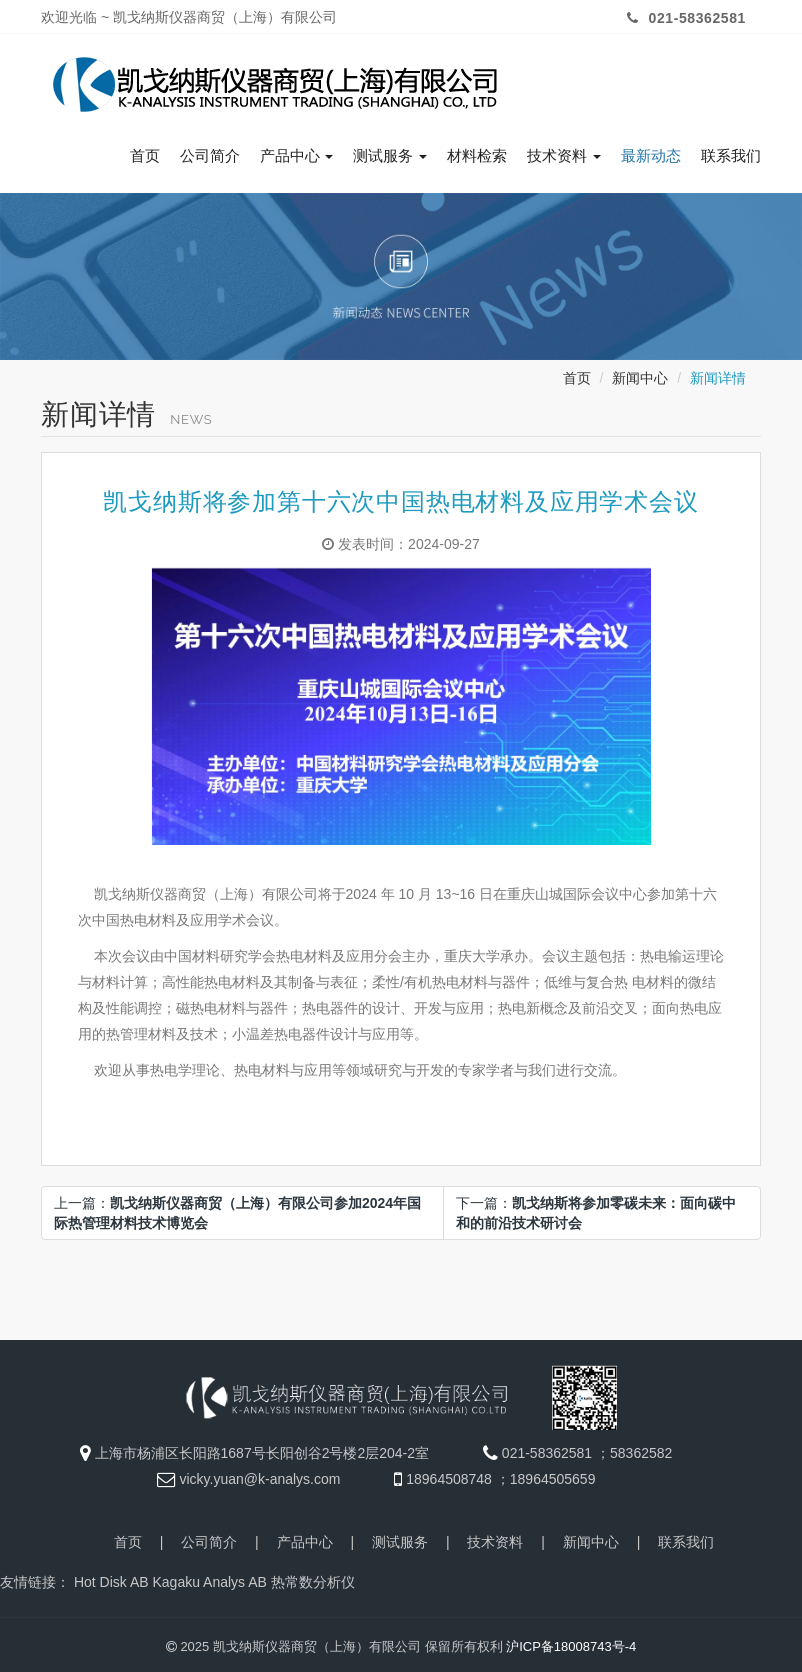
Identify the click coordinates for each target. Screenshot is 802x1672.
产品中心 (297, 151)
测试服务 (390, 151)
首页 (145, 151)
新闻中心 (640, 373)
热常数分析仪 (313, 1577)
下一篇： (596, 1208)
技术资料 (564, 151)
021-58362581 (684, 18)
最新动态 (651, 151)
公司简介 (210, 151)
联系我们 (731, 151)
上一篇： (237, 1208)
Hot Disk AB (111, 1577)
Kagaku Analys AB (209, 1577)
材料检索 (477, 151)
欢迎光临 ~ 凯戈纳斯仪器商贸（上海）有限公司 (189, 17)
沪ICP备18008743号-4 (571, 1641)
